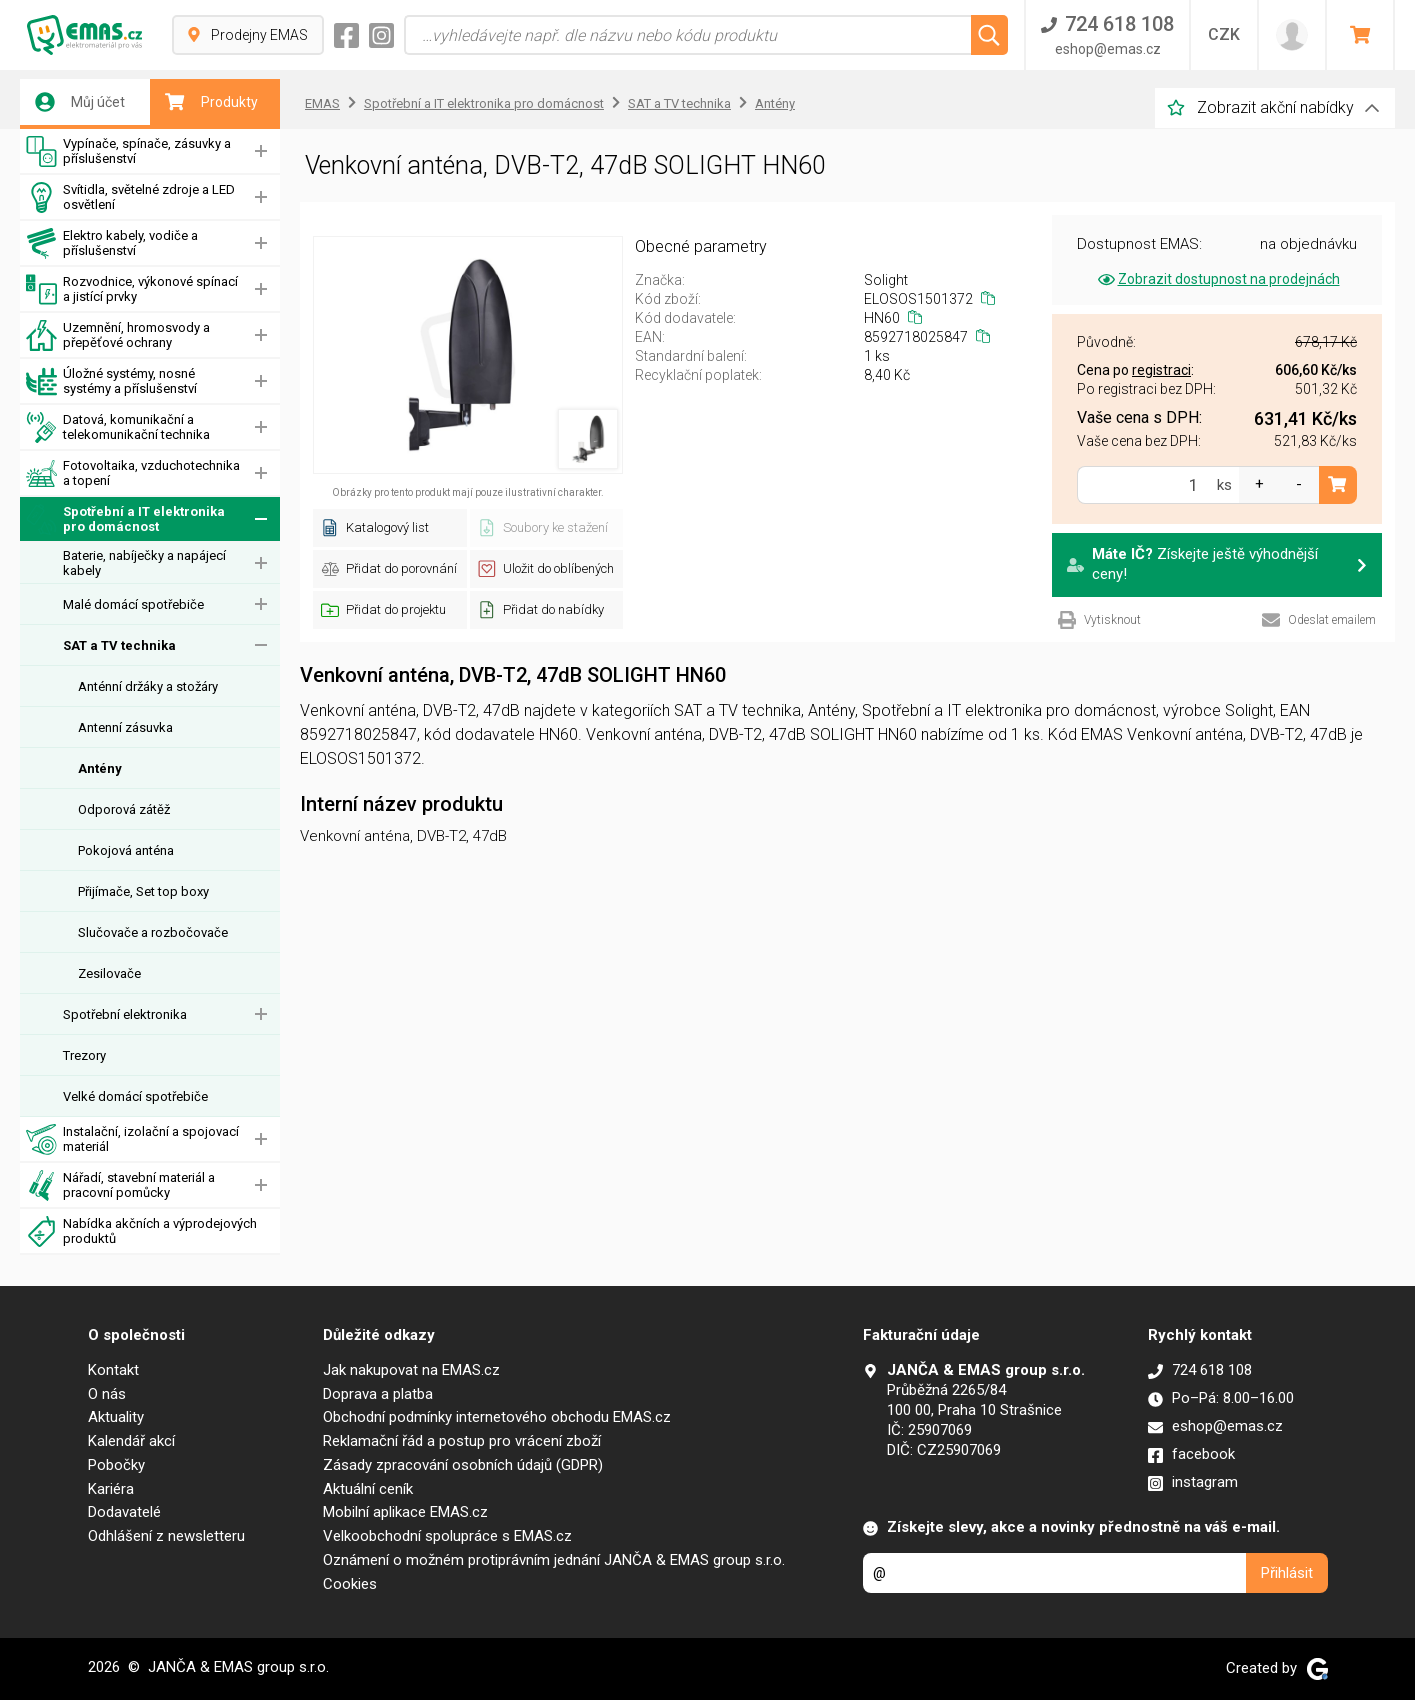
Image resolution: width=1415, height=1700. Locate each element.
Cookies (350, 1584)
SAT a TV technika (119, 645)
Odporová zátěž (124, 809)
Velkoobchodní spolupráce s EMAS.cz (447, 1536)
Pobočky (116, 1465)
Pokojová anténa (126, 850)
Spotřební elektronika (125, 1014)
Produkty (211, 102)
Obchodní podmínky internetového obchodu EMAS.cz (497, 1417)
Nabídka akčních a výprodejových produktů (141, 1231)
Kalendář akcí (131, 1441)
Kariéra (111, 1489)
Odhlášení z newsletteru (166, 1536)
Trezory (84, 1055)
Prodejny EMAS (248, 35)
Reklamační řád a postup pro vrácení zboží (462, 1441)
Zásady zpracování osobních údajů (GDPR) (463, 1465)
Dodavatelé (124, 1512)
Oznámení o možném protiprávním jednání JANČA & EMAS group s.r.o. (554, 1560)
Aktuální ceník (368, 1489)
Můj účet (80, 102)
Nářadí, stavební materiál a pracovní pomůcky (120, 1185)
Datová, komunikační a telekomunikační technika (118, 427)
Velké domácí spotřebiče (135, 1096)
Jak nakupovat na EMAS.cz (411, 1370)
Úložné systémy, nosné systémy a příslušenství (111, 381)
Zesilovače (109, 973)
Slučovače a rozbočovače (153, 932)
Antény (100, 768)
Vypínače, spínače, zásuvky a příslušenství (128, 151)
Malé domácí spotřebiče (133, 604)
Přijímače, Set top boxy (143, 891)
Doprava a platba (378, 1394)
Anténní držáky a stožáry (148, 686)
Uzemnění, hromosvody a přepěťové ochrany (118, 335)
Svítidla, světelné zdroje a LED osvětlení (130, 197)
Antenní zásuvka (125, 727)
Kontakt (113, 1370)
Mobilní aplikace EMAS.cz (405, 1512)
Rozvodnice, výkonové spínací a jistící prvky (132, 289)
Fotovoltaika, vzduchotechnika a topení (133, 473)
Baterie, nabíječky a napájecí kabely (144, 563)
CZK (1224, 34)
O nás (107, 1394)
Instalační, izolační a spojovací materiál (132, 1139)
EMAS (322, 103)
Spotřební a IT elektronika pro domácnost (125, 519)
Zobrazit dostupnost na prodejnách (1217, 279)
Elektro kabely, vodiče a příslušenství (112, 243)
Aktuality (116, 1417)
